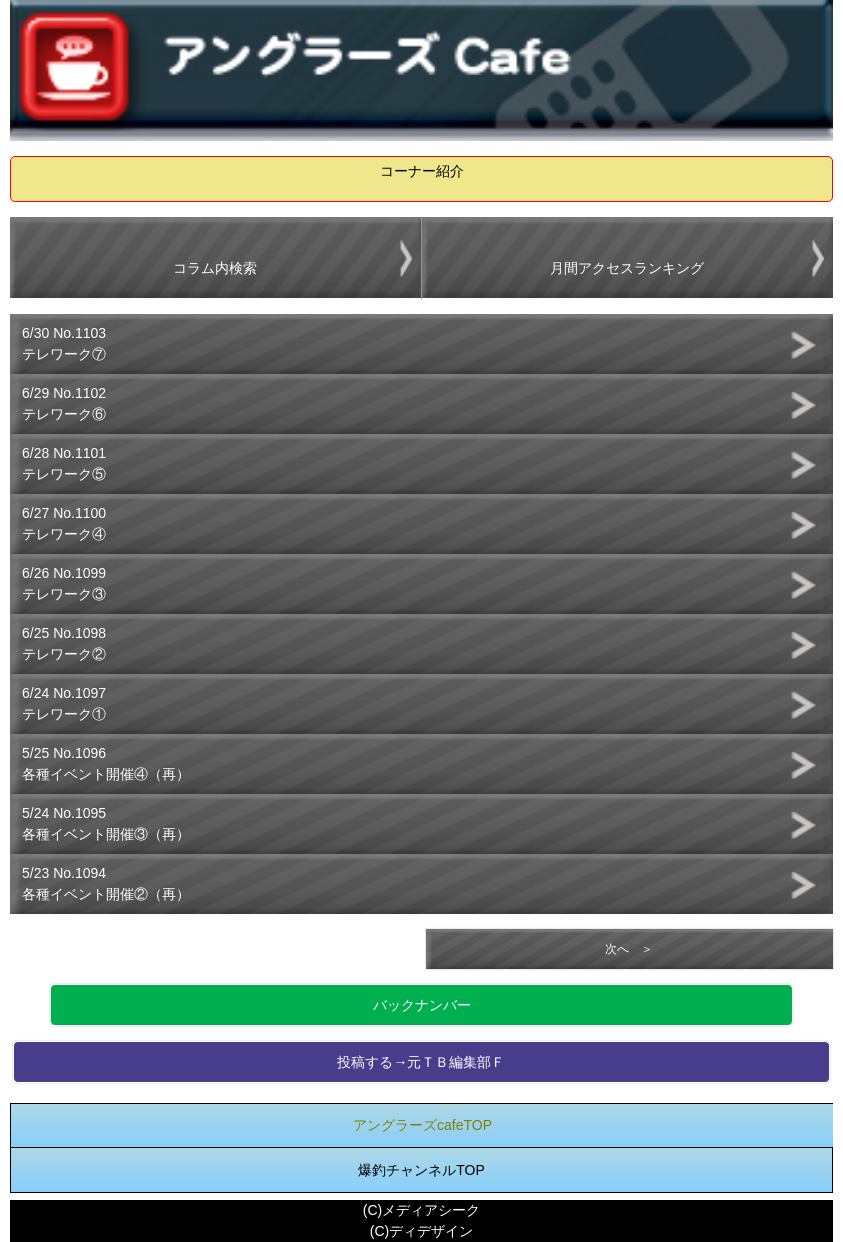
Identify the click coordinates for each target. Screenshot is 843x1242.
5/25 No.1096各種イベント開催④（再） (106, 763)
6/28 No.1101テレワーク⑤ (64, 463)
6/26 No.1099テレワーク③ (64, 583)
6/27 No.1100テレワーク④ (64, 523)
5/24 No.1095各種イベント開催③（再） (106, 823)
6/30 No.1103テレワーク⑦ (64, 343)
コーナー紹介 (422, 171)
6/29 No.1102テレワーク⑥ (64, 403)
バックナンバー (422, 1005)
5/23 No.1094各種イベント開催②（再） (106, 883)
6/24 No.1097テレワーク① (64, 703)
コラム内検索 (215, 268)
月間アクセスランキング (627, 268)
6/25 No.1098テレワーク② (64, 643)
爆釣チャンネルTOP (421, 1170)
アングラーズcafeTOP (422, 1125)
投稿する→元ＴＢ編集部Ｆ (421, 1062)
